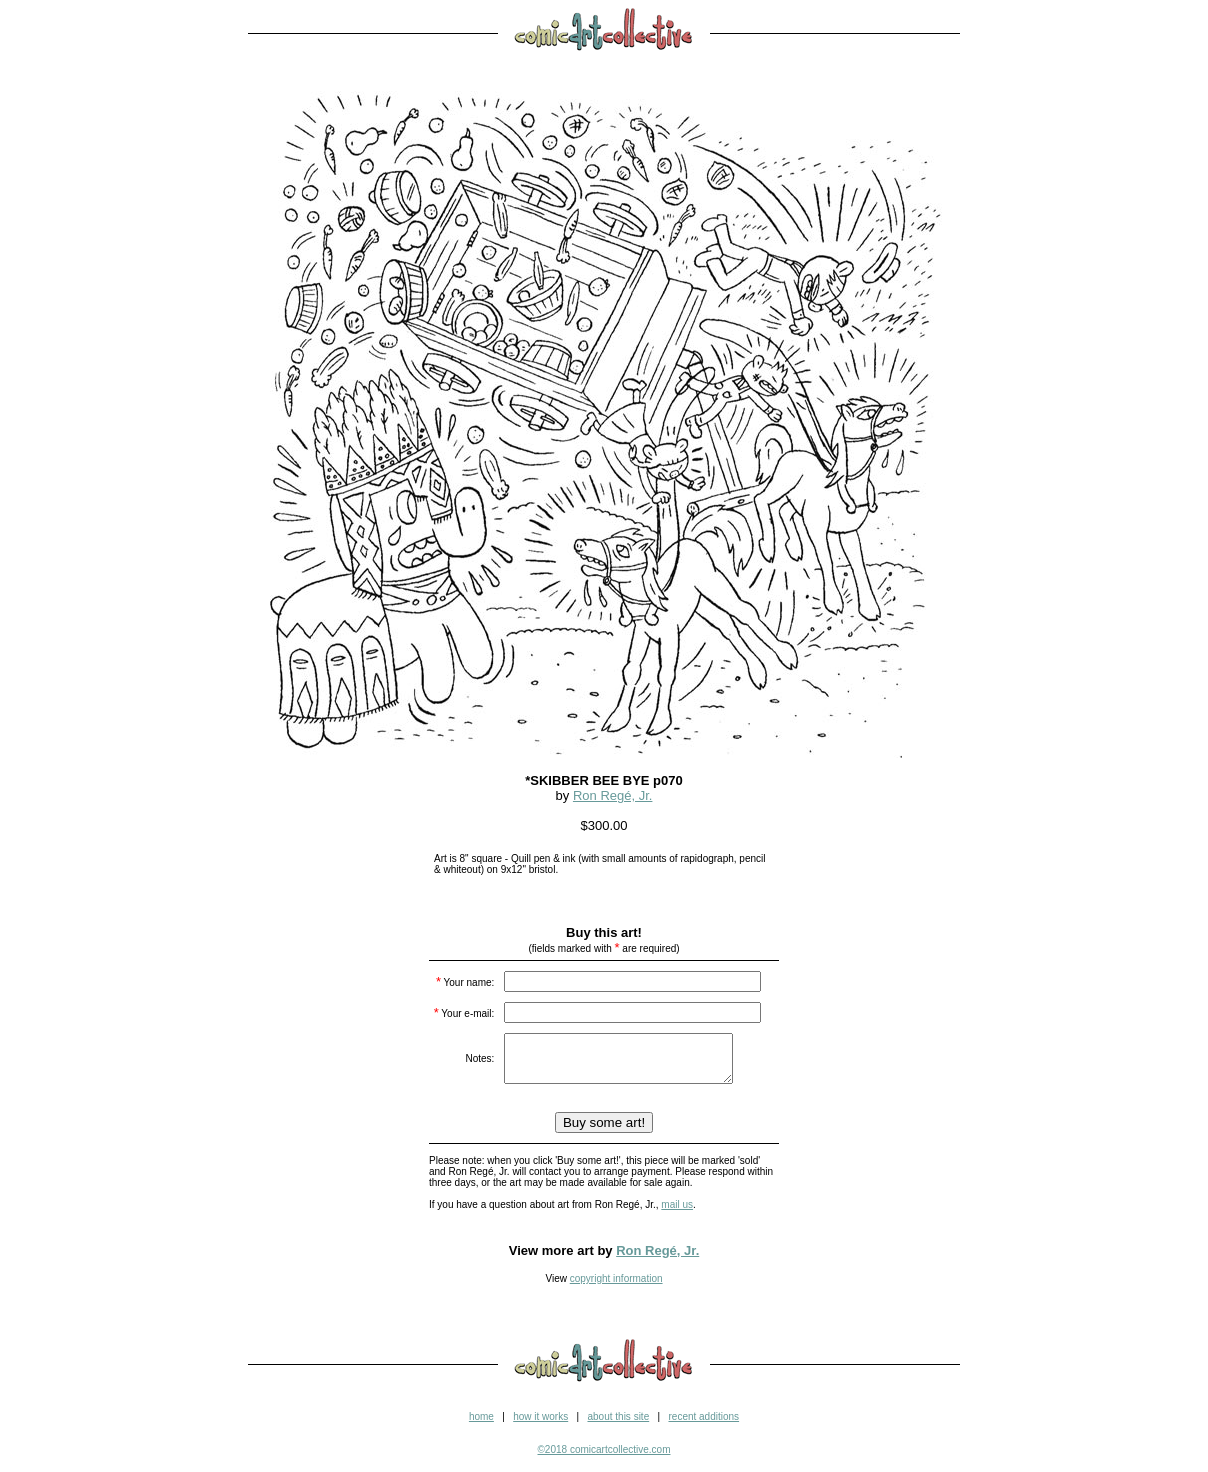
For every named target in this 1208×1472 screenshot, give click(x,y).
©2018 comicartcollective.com (604, 1458)
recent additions (703, 1425)
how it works (540, 1425)
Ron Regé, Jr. (613, 795)
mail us (677, 1213)
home (481, 1425)
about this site (618, 1425)
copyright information (616, 1287)
